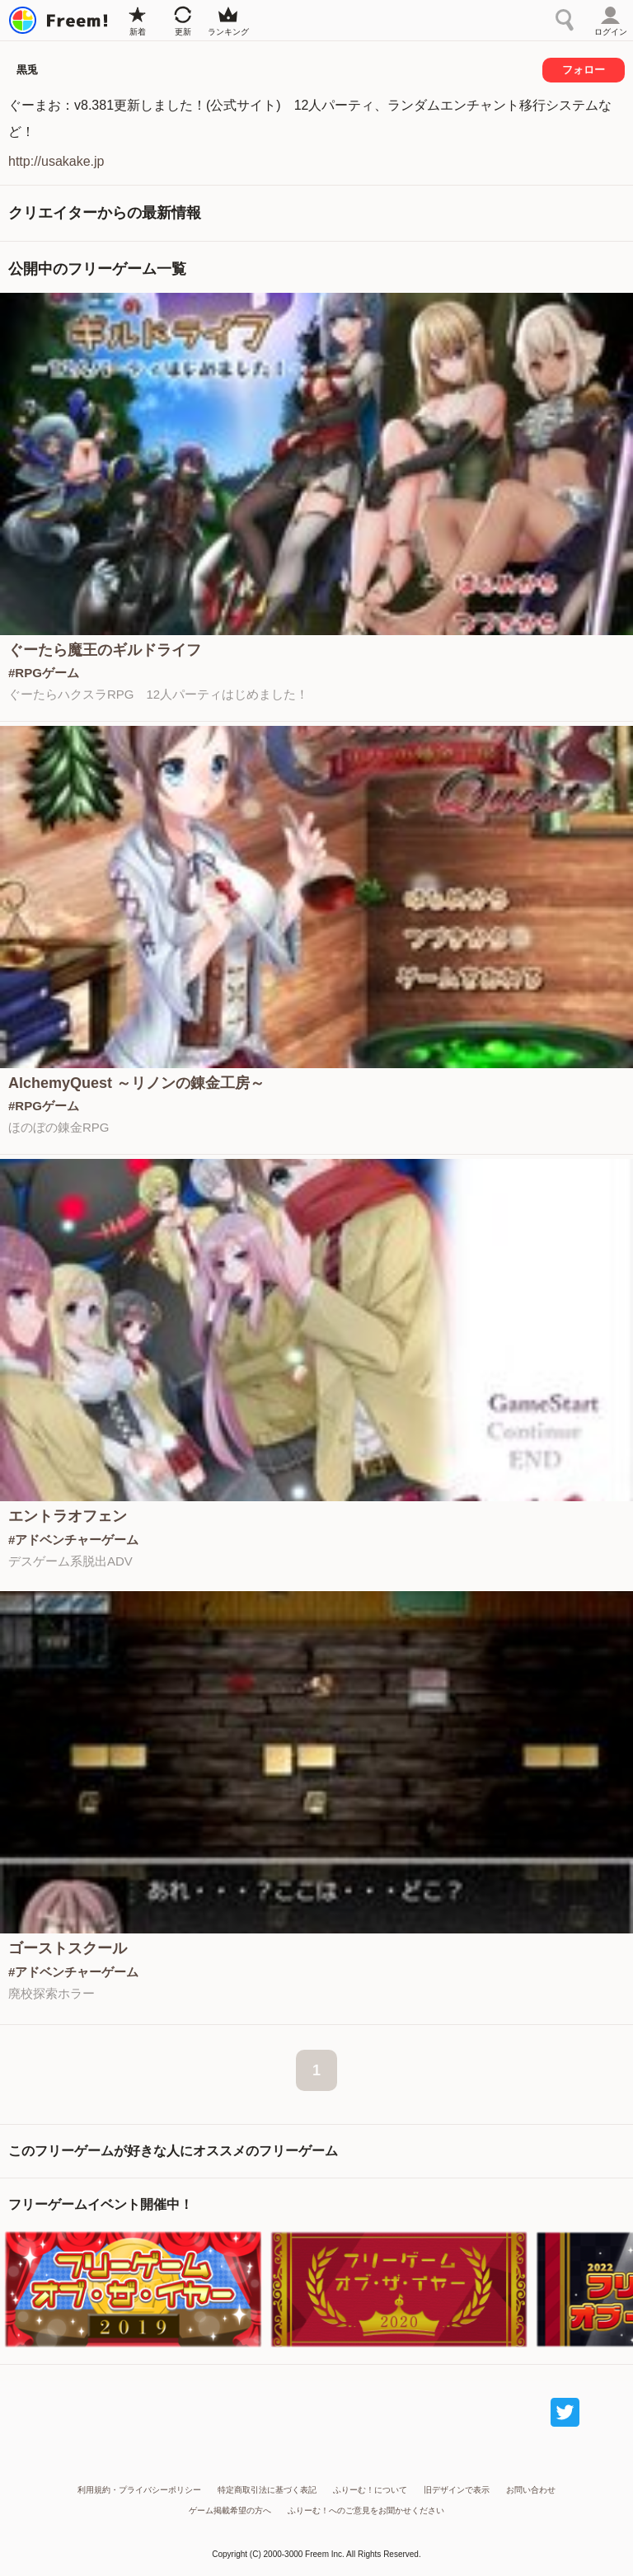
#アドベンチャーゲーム (73, 1540)
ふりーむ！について (370, 2489)
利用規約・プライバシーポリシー (139, 2489)
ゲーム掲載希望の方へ (230, 2510)
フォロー (583, 70)
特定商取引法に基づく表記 (267, 2489)
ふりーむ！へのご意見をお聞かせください (366, 2510)
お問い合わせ (531, 2489)
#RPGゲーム (43, 673)
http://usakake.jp (56, 161)
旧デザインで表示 (457, 2489)
